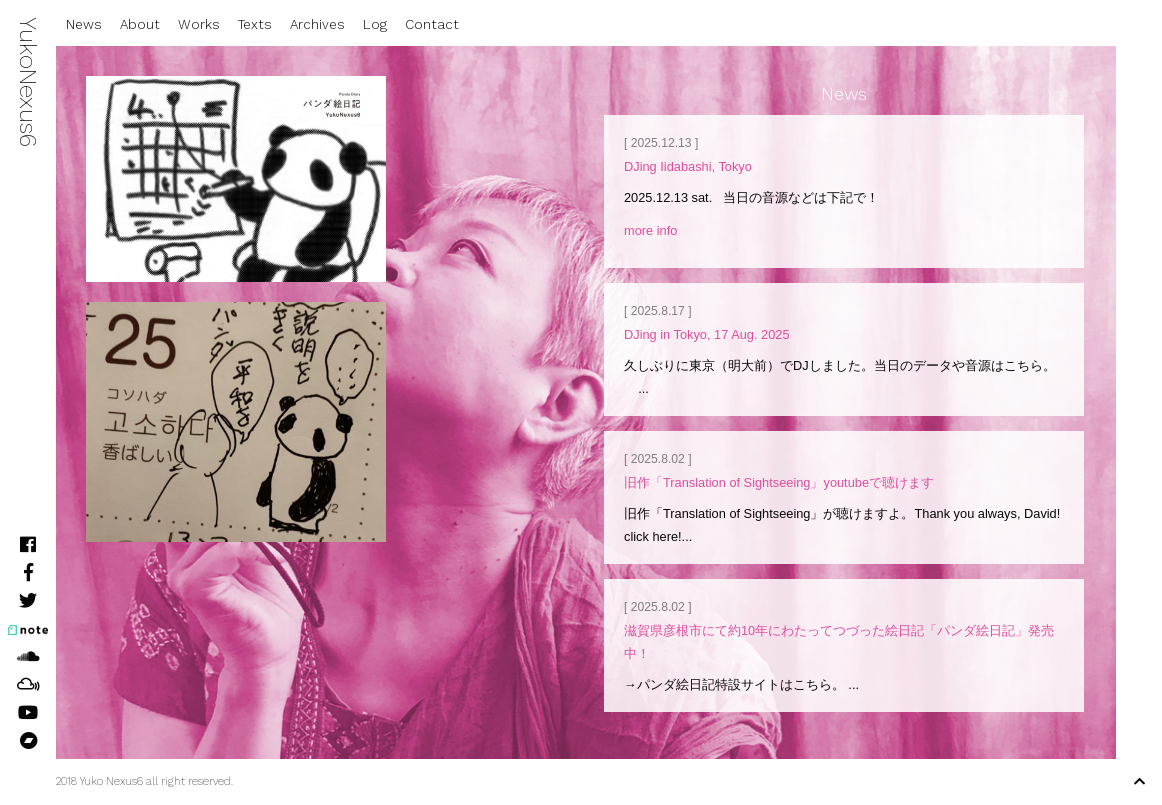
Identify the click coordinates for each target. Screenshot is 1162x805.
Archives (317, 24)
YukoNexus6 (28, 82)
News (84, 24)
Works (199, 24)
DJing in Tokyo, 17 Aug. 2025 (707, 334)
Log (375, 24)
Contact (432, 24)
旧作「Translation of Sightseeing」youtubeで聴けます (779, 482)
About (140, 24)
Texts (255, 24)
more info (650, 230)
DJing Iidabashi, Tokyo (688, 166)
